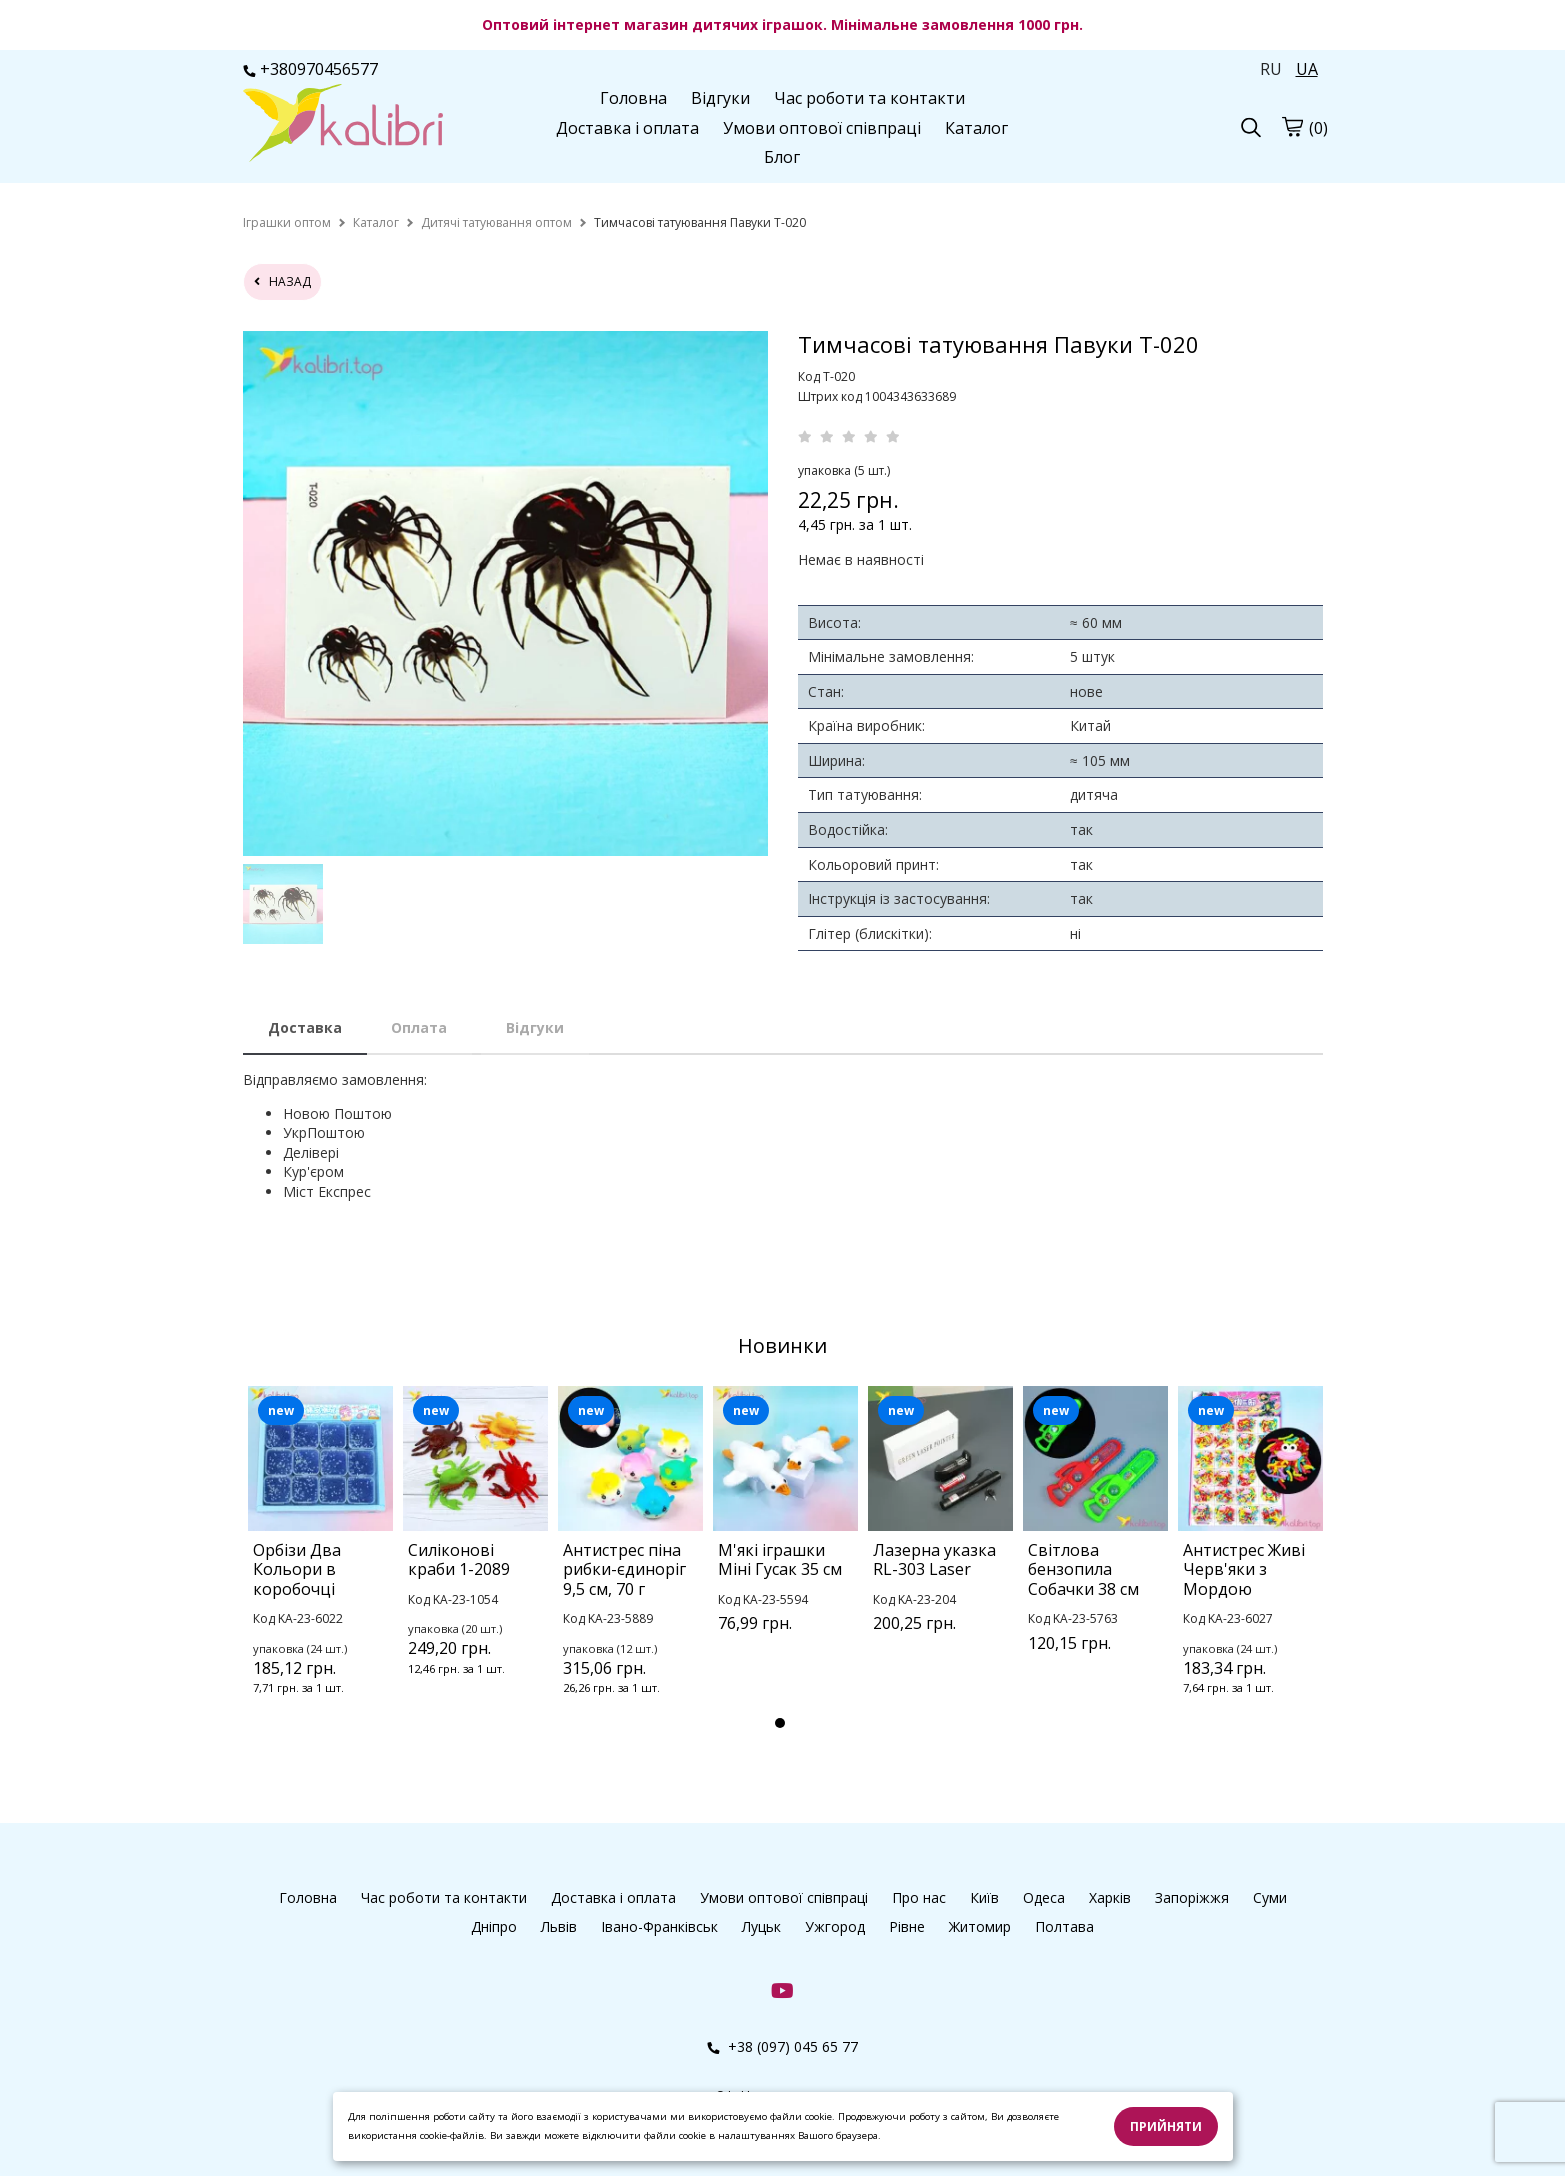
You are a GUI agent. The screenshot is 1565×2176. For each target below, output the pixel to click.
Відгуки (720, 98)
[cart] (1292, 126)
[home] (287, 222)
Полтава (1064, 1926)
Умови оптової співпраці (822, 128)
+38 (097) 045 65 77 (782, 2046)
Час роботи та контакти (869, 98)
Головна (633, 98)
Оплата (419, 1027)
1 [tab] (780, 1723)
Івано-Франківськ (659, 1926)
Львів (559, 1926)
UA (1307, 69)
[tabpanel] (320, 1567)
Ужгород (835, 1926)
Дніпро (494, 1926)
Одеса (1044, 1897)
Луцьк (761, 1926)
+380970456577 (310, 69)
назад (282, 281)
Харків (1110, 1897)
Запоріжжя (1192, 1897)
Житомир (980, 1926)
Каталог (976, 128)
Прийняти (1166, 2126)
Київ (984, 1897)
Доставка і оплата (627, 128)
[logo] (343, 125)
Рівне (907, 1926)
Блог (782, 157)
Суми (1270, 1897)
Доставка (305, 1027)
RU (1271, 69)
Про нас (919, 1897)
